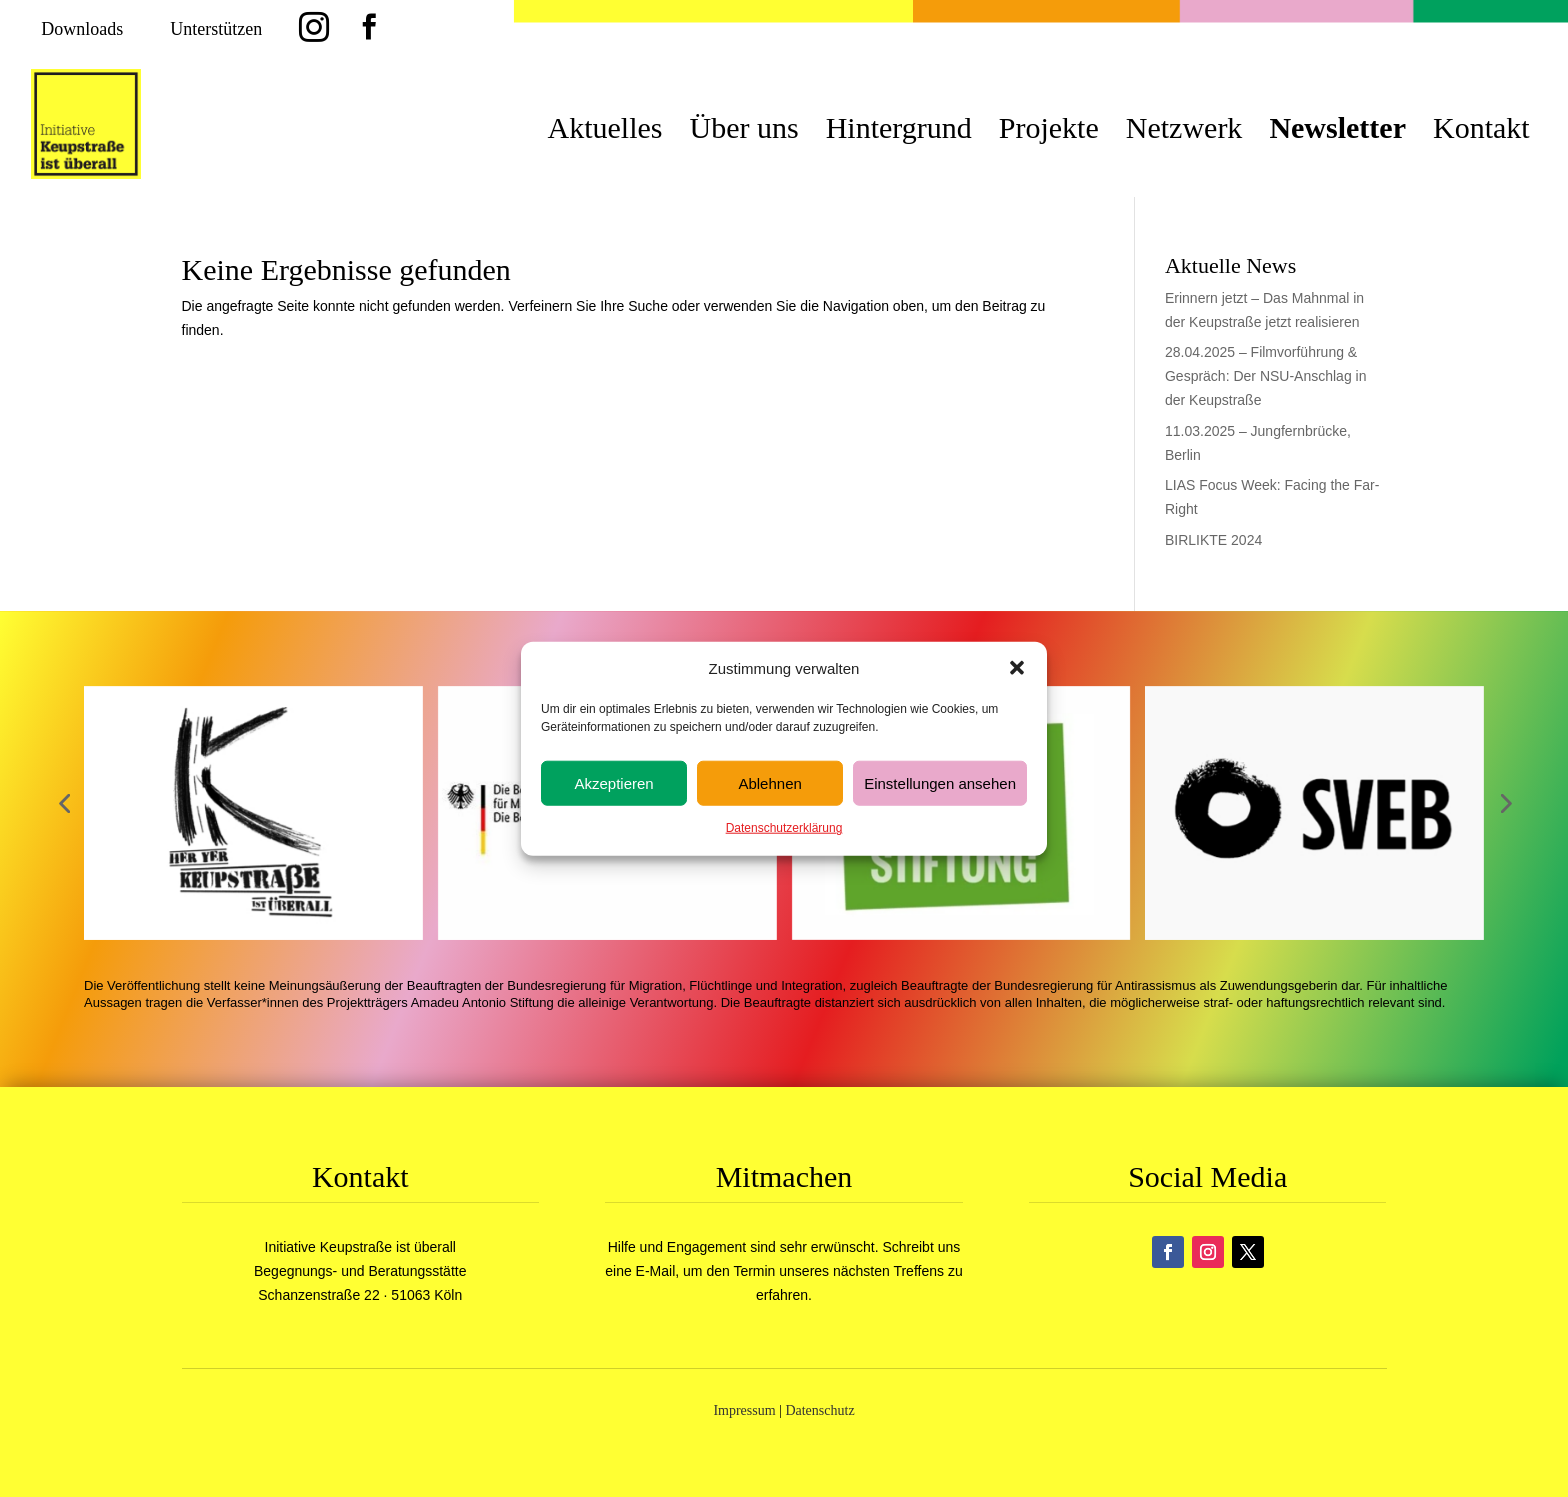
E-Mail (656, 1271)
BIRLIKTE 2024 (1213, 540)
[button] (1017, 668)
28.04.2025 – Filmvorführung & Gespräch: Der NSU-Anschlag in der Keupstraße (1266, 376)
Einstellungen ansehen (940, 783)
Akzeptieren (613, 783)
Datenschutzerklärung (784, 828)
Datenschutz (819, 1410)
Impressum (744, 1410)
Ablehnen (769, 783)
